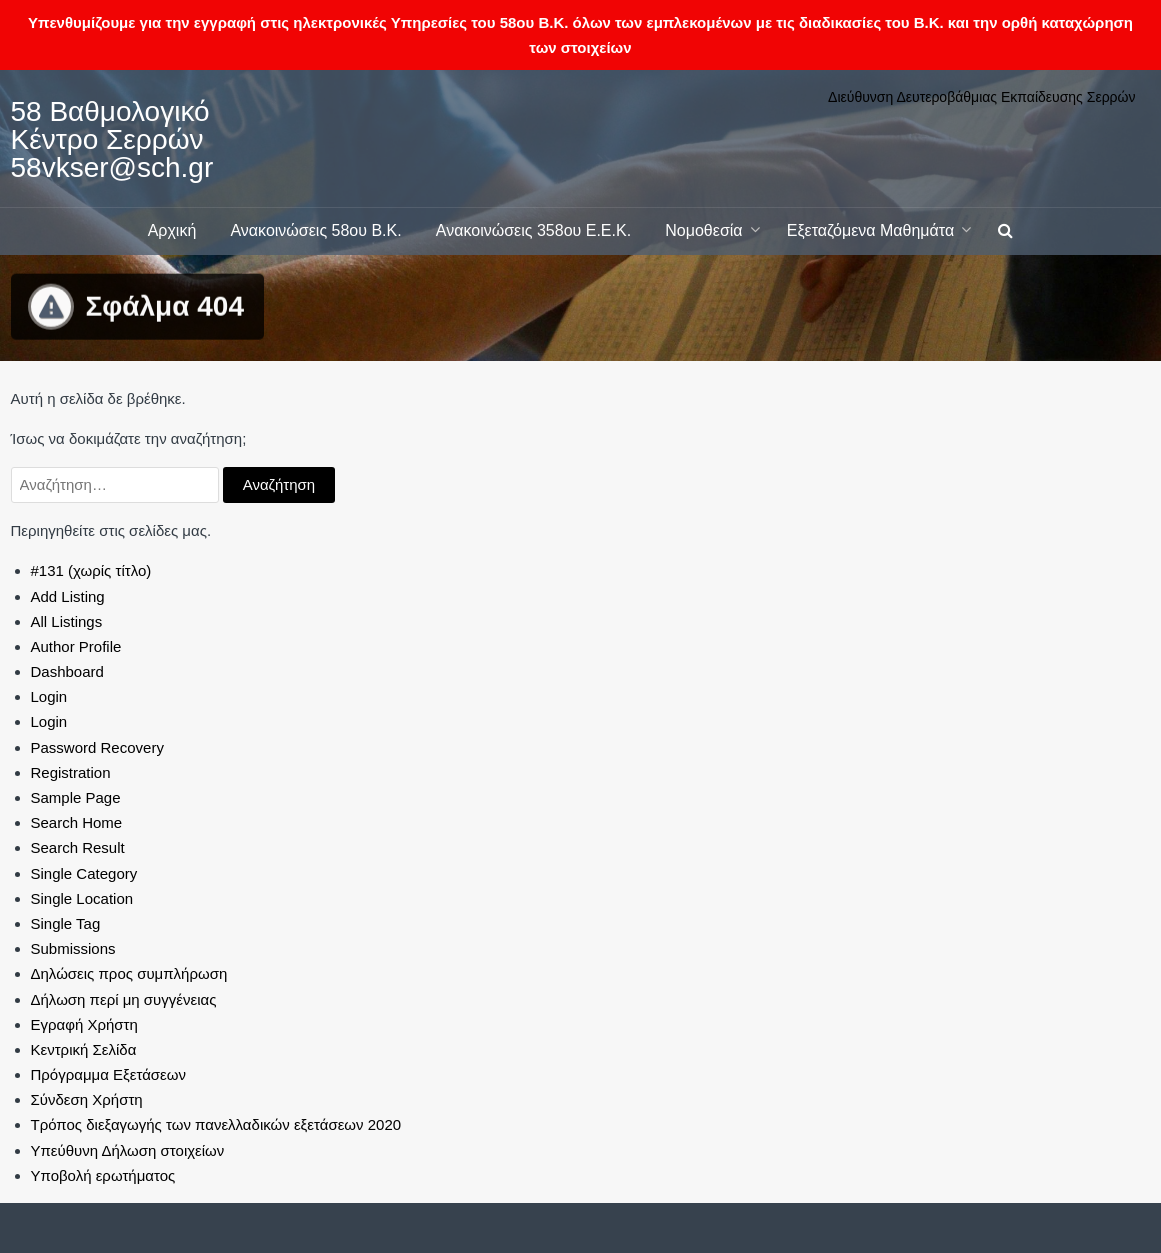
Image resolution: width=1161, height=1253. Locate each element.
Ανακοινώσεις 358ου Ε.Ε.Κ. (533, 230)
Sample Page (76, 797)
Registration (71, 772)
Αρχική (172, 230)
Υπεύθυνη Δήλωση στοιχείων (128, 1150)
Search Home (77, 822)
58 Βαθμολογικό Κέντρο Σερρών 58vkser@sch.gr (112, 139)
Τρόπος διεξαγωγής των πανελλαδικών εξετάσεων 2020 (216, 1124)
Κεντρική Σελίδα (84, 1049)
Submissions (73, 948)
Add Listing (68, 596)
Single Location (82, 898)
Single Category (84, 873)
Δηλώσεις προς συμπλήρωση (129, 973)
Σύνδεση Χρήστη (87, 1099)
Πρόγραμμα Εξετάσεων (109, 1074)
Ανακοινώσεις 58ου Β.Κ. (315, 230)
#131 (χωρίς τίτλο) (91, 570)
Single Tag (66, 923)
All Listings (67, 621)
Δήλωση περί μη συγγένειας (124, 999)
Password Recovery (97, 747)
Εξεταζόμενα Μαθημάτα (870, 230)
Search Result (78, 847)
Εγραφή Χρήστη (84, 1024)
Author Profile (76, 646)
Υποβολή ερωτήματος (103, 1175)
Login (49, 696)
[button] (1005, 231)
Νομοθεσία (703, 230)
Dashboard (67, 671)
